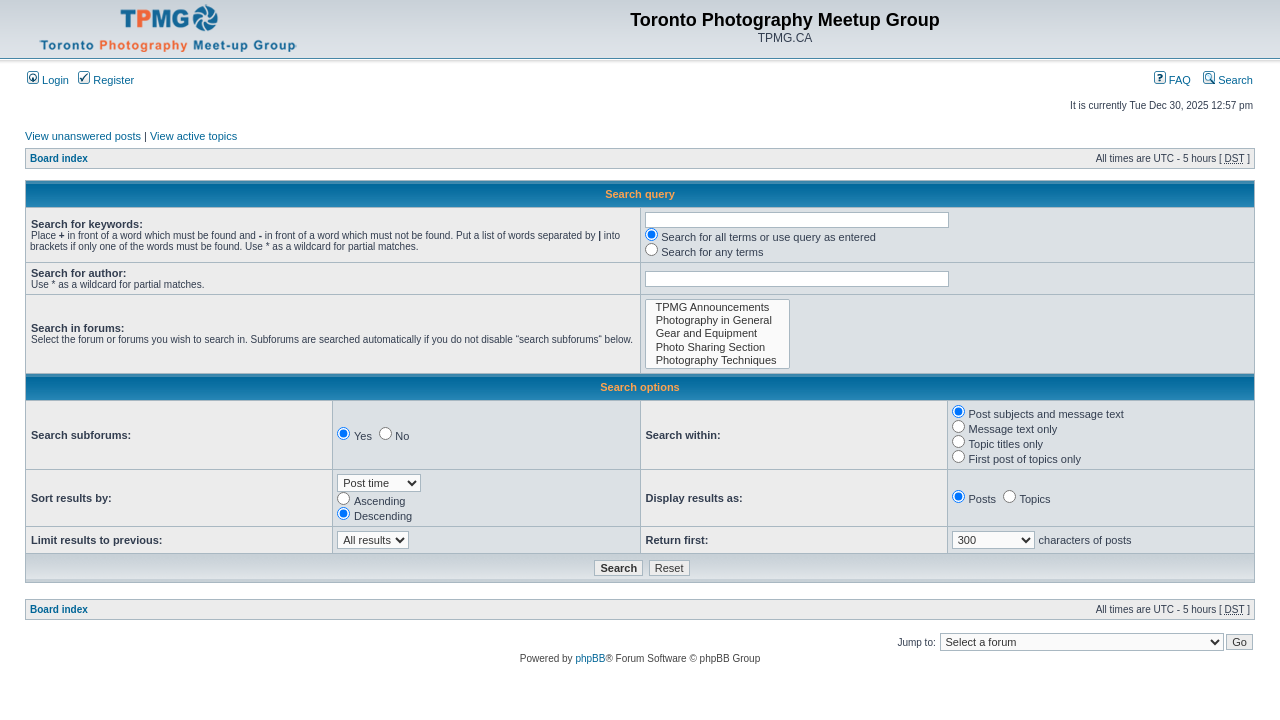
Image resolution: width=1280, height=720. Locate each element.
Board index (59, 158)
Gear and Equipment (717, 333)
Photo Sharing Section (717, 347)
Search (1228, 80)
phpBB (590, 658)
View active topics (193, 136)
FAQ (1172, 80)
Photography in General (717, 320)
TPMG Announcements (717, 307)
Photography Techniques (717, 360)
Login (48, 80)
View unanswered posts (83, 136)
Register (106, 80)
